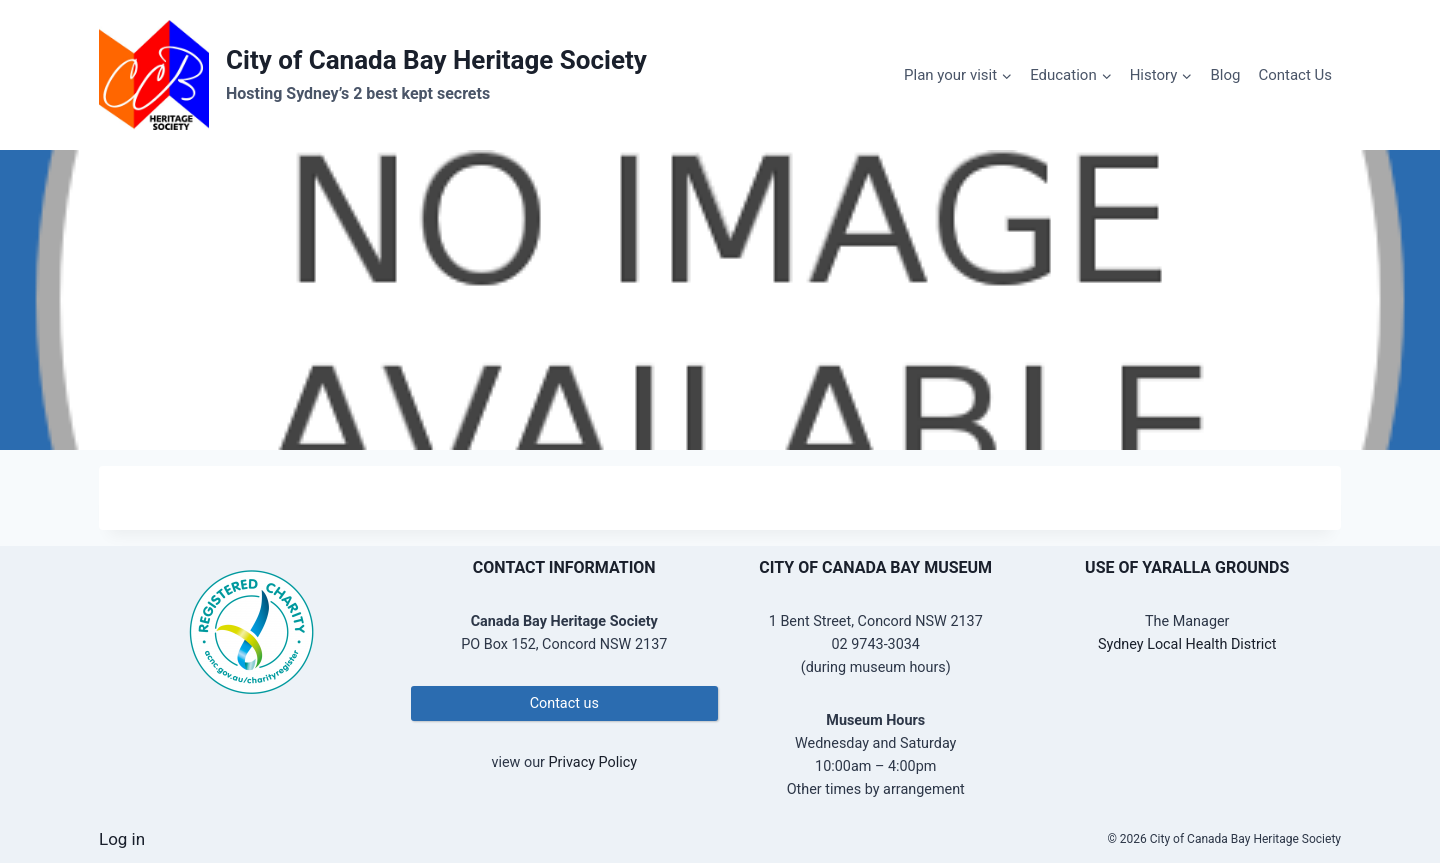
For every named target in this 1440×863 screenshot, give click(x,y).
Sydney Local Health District (1187, 644)
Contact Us (1295, 75)
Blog (1225, 75)
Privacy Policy (592, 762)
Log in (122, 839)
